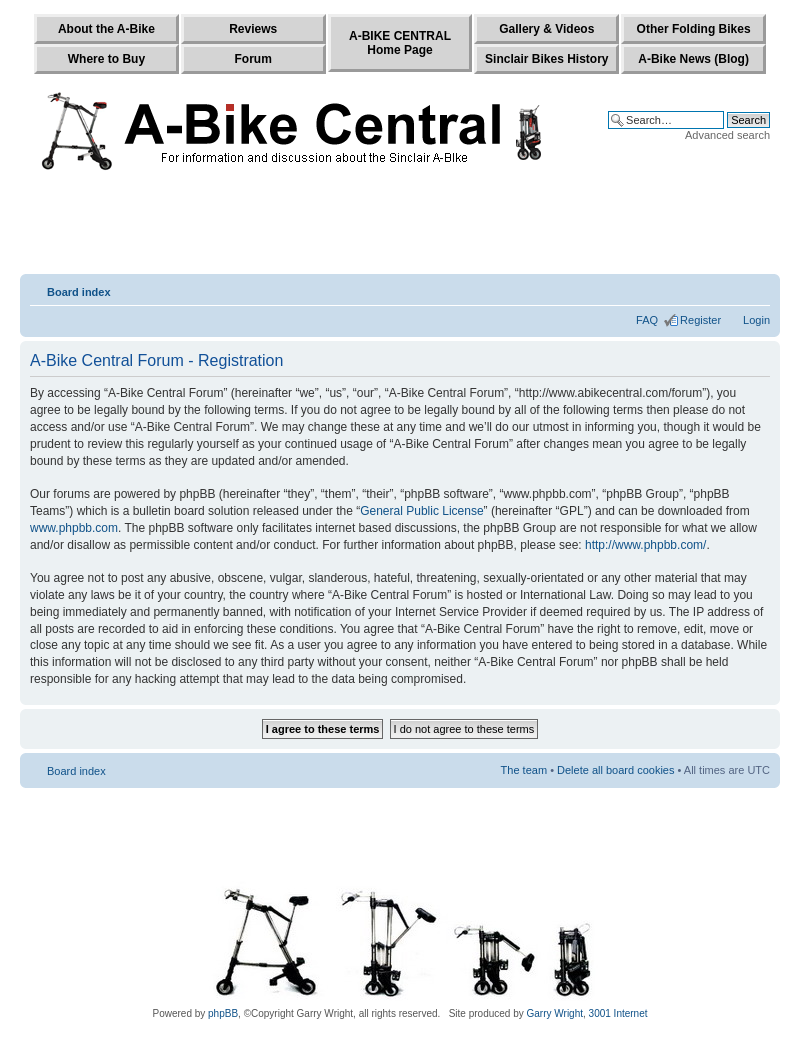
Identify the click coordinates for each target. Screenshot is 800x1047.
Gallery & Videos (546, 29)
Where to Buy (106, 59)
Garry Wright (555, 1013)
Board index (79, 292)
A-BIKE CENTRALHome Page (400, 43)
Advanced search (727, 135)
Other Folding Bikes (694, 29)
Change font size (755, 288)
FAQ (647, 320)
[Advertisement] (400, 227)
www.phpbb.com (74, 528)
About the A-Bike (106, 29)
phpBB (223, 1013)
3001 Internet (618, 1013)
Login (756, 320)
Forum (253, 59)
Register (700, 320)
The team (524, 770)
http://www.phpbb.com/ (645, 545)
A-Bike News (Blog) (693, 59)
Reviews (253, 29)
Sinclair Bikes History (546, 59)
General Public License (421, 511)
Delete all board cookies (615, 770)
